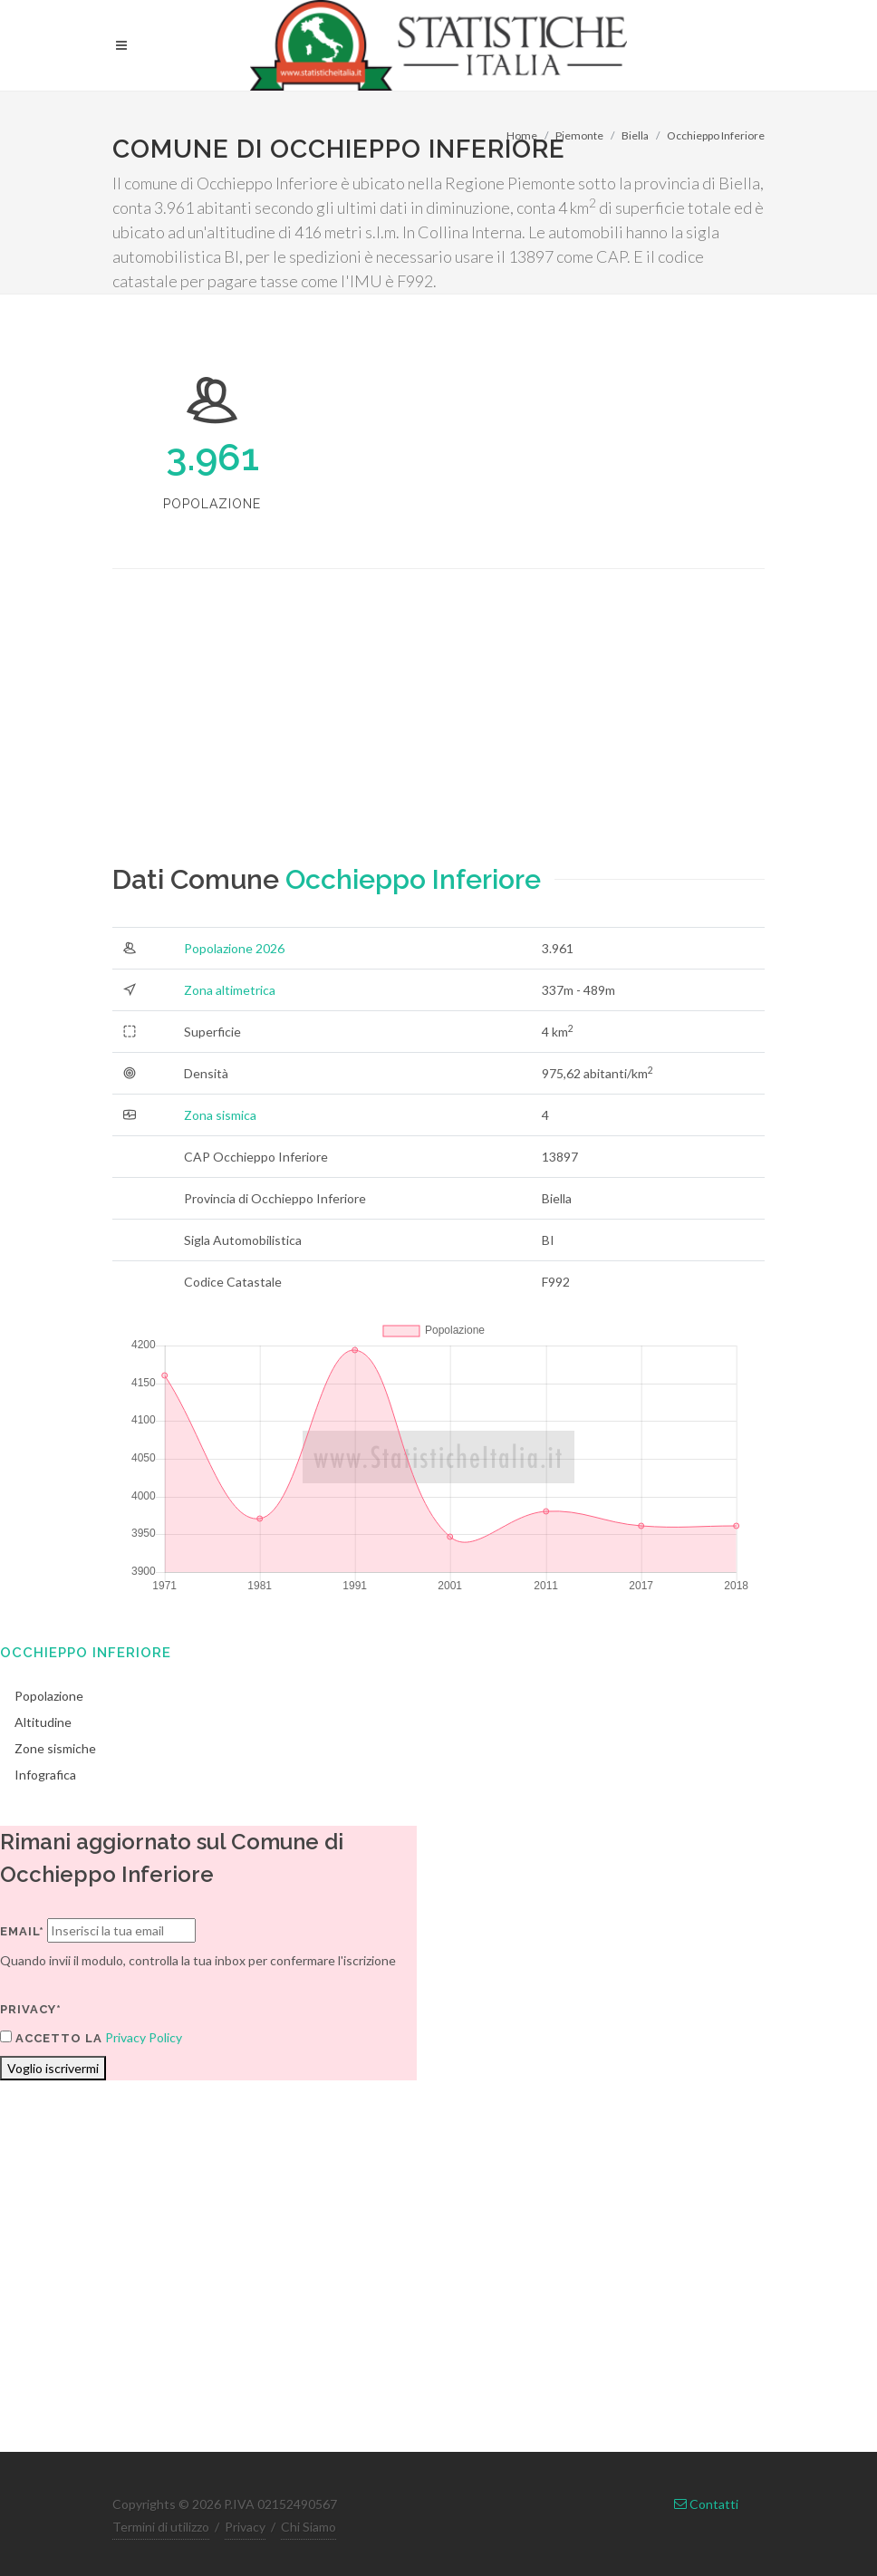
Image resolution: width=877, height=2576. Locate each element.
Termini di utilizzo (160, 2526)
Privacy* (31, 2009)
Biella (635, 135)
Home (521, 135)
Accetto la (51, 2038)
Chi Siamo (308, 2526)
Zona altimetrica (229, 990)
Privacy (245, 2526)
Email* (22, 1931)
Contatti (706, 2504)
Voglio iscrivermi (53, 2068)
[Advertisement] (438, 732)
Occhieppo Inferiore (716, 135)
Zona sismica (220, 1115)
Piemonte (579, 135)
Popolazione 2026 (234, 948)
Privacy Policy (143, 2037)
